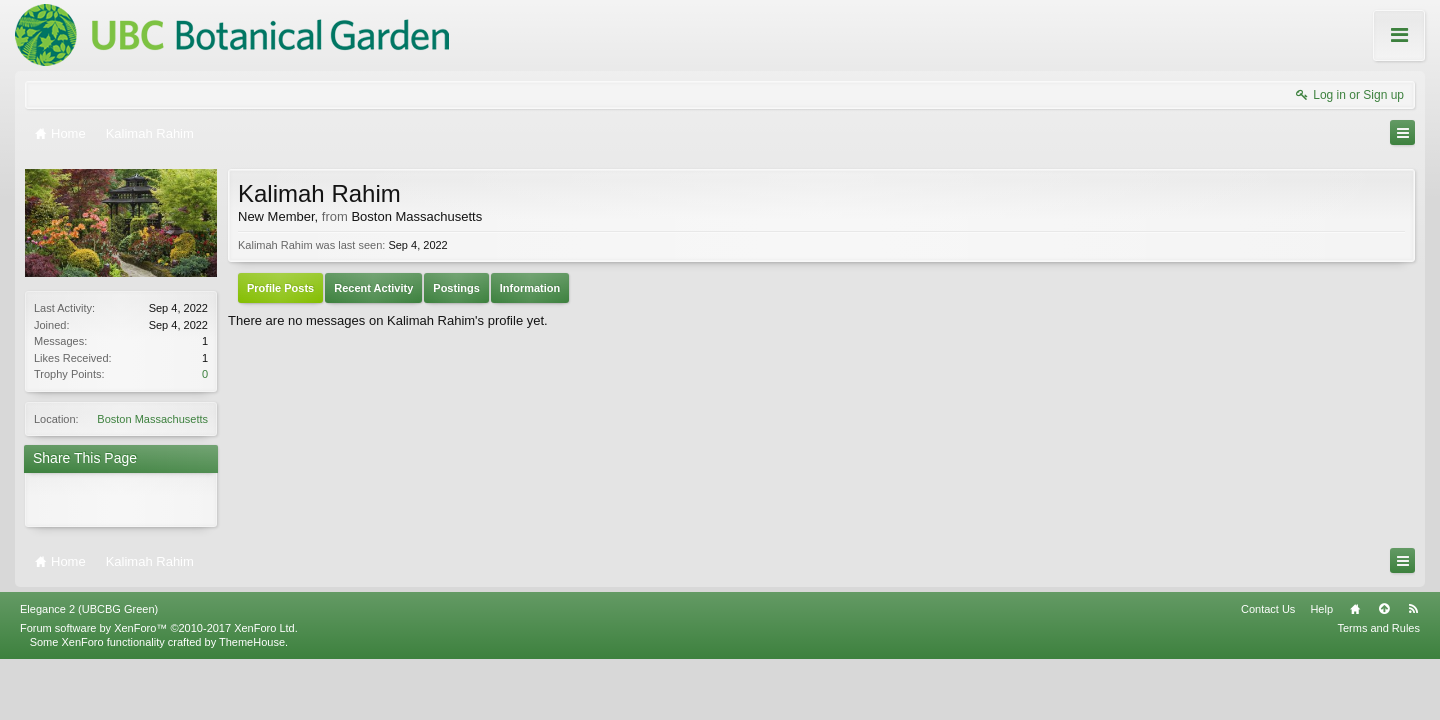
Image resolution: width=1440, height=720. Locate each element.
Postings (456, 288)
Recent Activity (373, 288)
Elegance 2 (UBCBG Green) (89, 601)
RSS (1413, 601)
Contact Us (1268, 601)
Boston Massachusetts (152, 419)
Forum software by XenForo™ (159, 620)
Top (1384, 601)
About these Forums (1358, 49)
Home (1355, 601)
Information (530, 288)
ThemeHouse (252, 634)
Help (1321, 601)
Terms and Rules (1378, 620)
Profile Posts (280, 288)
